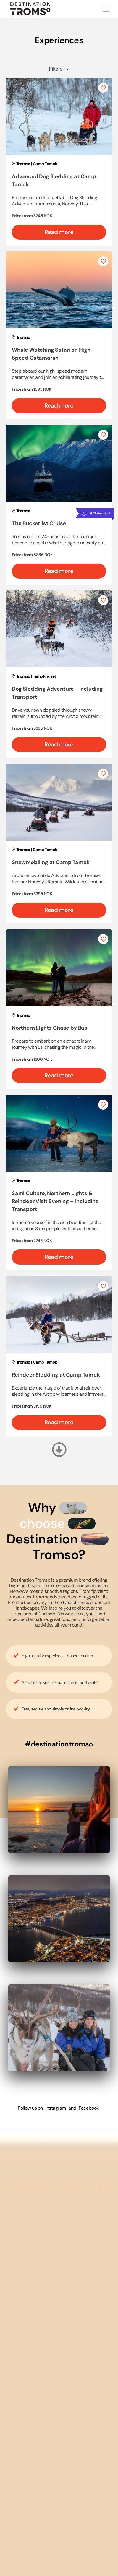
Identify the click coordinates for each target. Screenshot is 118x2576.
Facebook (88, 2108)
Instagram (55, 2108)
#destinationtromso (59, 1744)
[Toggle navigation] (106, 9)
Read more (59, 232)
